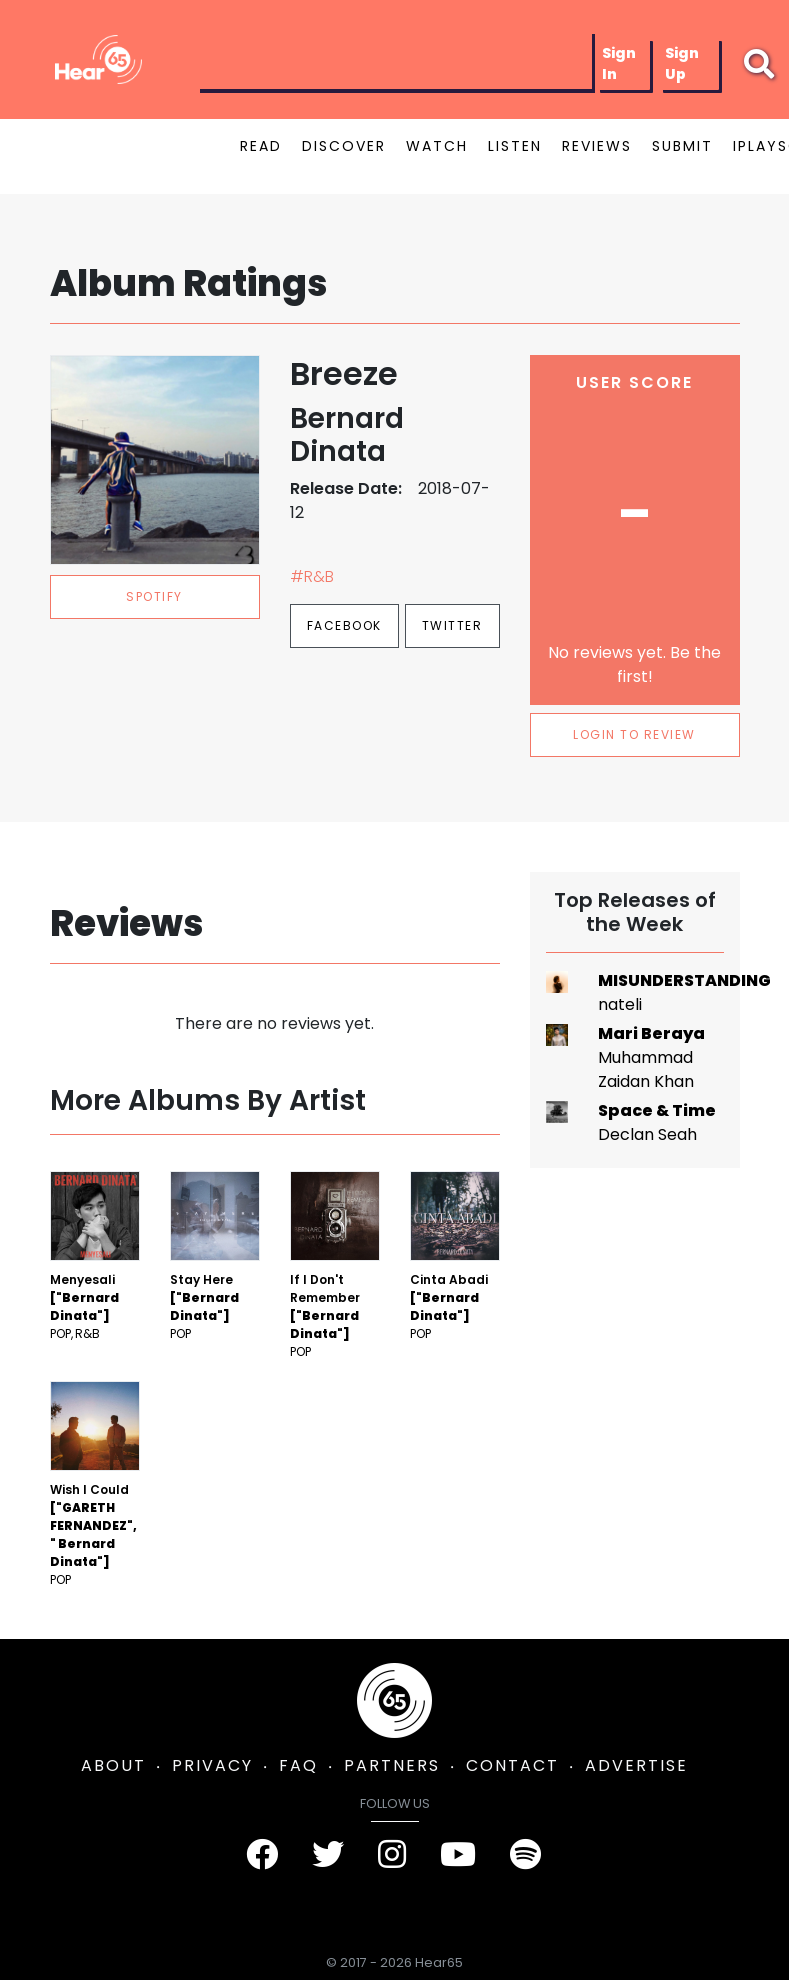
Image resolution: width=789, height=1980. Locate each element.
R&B (87, 1333)
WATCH (437, 146)
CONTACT (512, 1765)
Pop (60, 1333)
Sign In (619, 63)
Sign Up (682, 63)
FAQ (298, 1765)
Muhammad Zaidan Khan (646, 1069)
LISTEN (515, 146)
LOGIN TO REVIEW (634, 734)
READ (261, 146)
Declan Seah (647, 1134)
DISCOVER (344, 146)
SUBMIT (682, 146)
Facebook (344, 625)
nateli (620, 1004)
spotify (154, 596)
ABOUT (113, 1765)
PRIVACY (212, 1765)
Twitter (452, 625)
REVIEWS (597, 146)
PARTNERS (392, 1765)
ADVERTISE (636, 1765)
